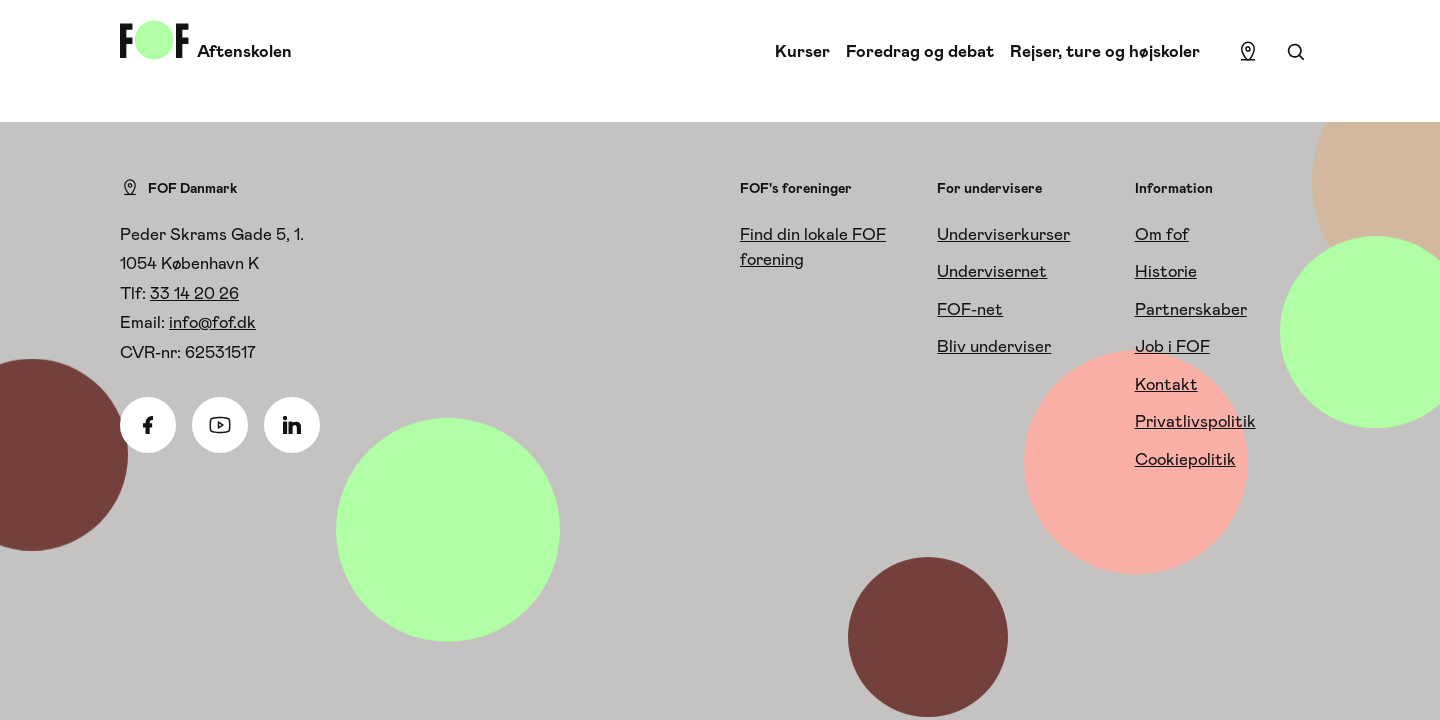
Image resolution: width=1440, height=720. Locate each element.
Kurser (802, 51)
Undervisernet (992, 271)
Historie (1166, 271)
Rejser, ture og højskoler (1105, 51)
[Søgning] (1296, 52)
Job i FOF (1172, 346)
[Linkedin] (292, 425)
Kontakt (1166, 384)
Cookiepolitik (1185, 459)
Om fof (1162, 234)
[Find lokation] (1248, 52)
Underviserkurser (1003, 234)
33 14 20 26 (194, 293)
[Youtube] (220, 425)
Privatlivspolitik (1195, 421)
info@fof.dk (212, 322)
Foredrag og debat (920, 51)
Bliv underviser (994, 346)
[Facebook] (148, 425)
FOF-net (970, 309)
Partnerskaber (1191, 309)
